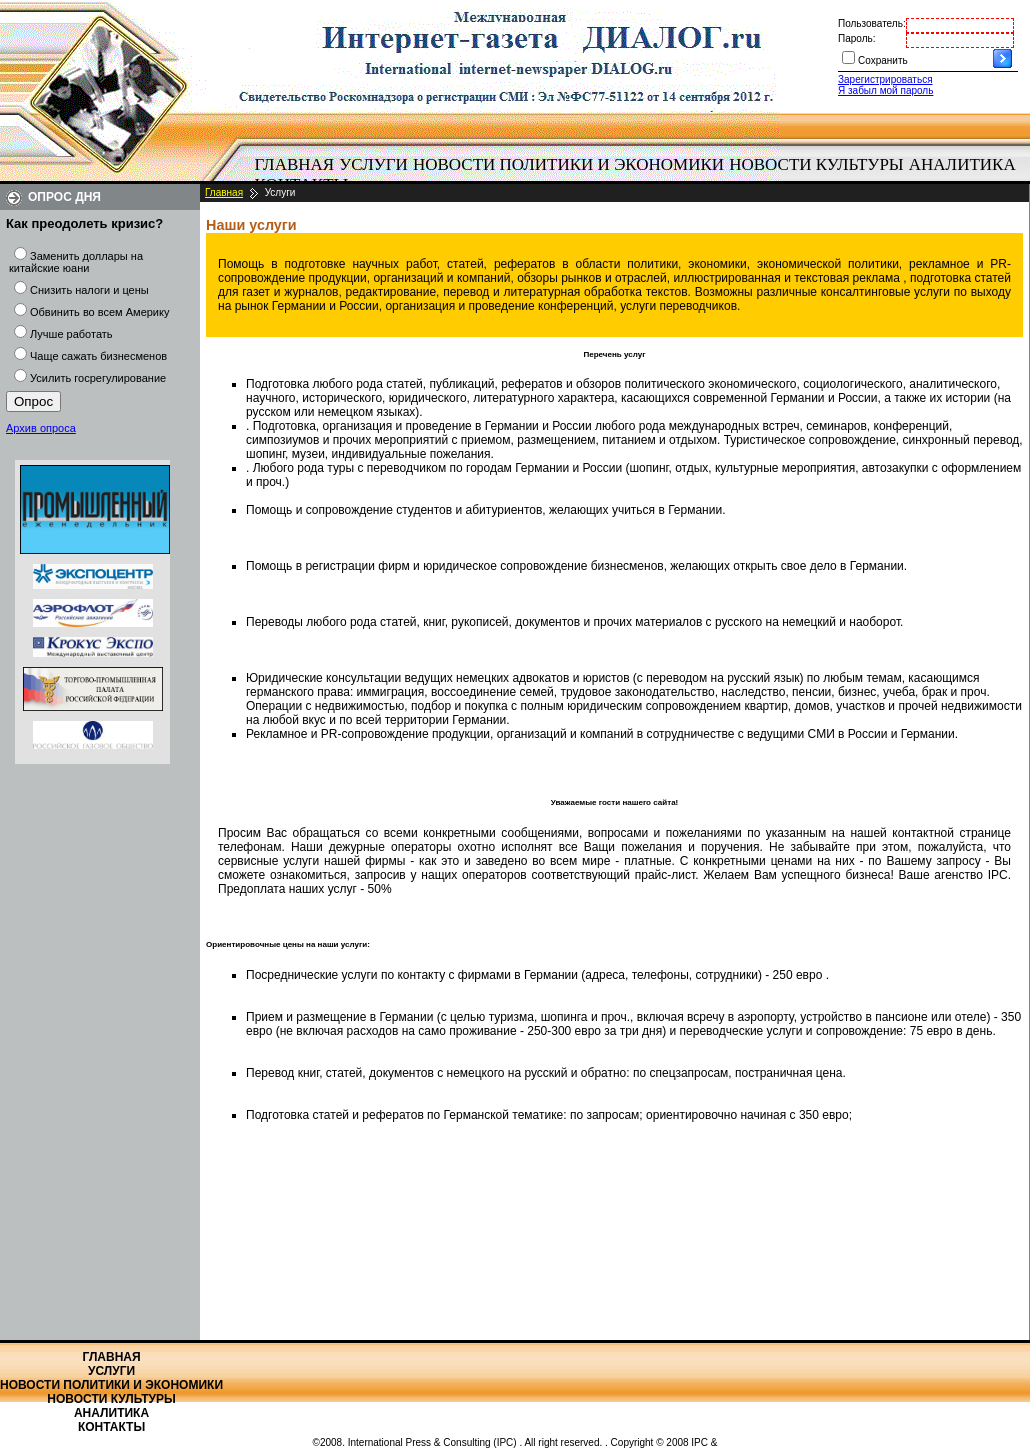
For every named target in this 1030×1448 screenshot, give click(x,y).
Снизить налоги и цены (89, 290)
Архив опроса (41, 428)
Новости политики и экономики (568, 164)
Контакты (111, 1427)
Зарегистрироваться (885, 79)
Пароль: (856, 38)
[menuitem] (294, 165)
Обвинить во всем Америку (99, 312)
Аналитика (962, 164)
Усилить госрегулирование (98, 378)
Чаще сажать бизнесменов (98, 356)
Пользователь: (872, 23)
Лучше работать (71, 334)
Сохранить (883, 60)
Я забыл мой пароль (885, 90)
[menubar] (640, 175)
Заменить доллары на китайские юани (76, 262)
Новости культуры (816, 164)
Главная (295, 164)
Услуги (373, 164)
